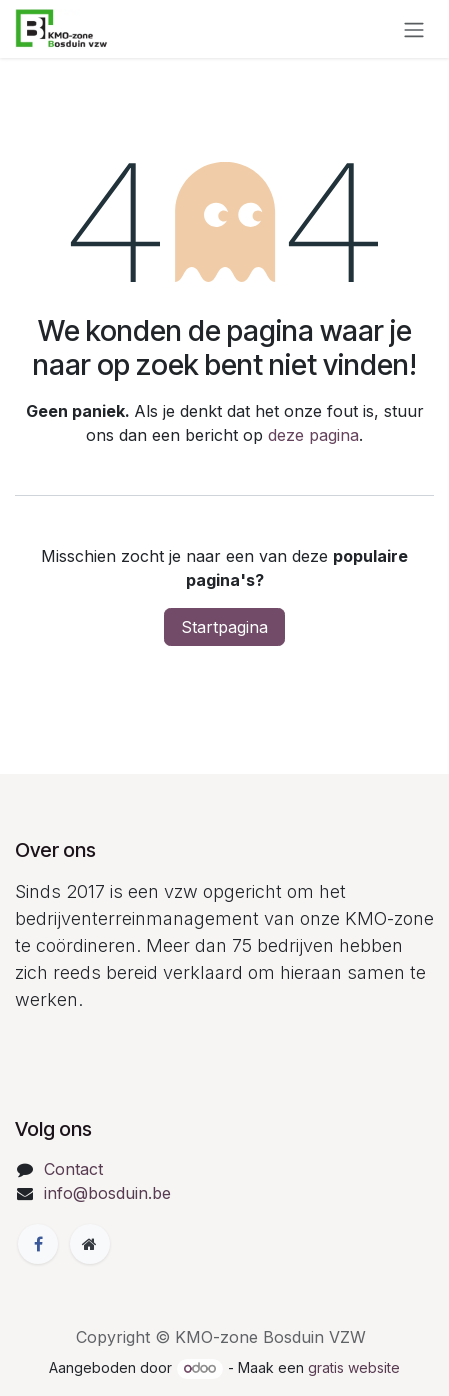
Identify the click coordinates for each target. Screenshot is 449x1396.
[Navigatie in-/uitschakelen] (414, 29)
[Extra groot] (90, 1244)
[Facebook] (38, 1244)
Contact (73, 1169)
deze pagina (313, 435)
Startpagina (224, 627)
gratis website (354, 1367)
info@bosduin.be (107, 1193)
